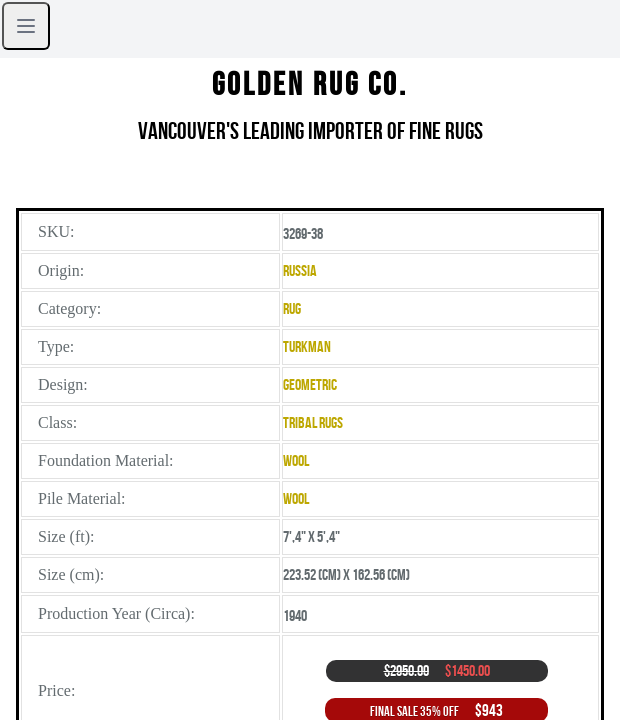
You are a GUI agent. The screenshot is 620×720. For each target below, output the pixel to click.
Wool (296, 460)
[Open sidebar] (26, 26)
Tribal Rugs (313, 422)
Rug (292, 308)
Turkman (307, 346)
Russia (300, 270)
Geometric (310, 384)
